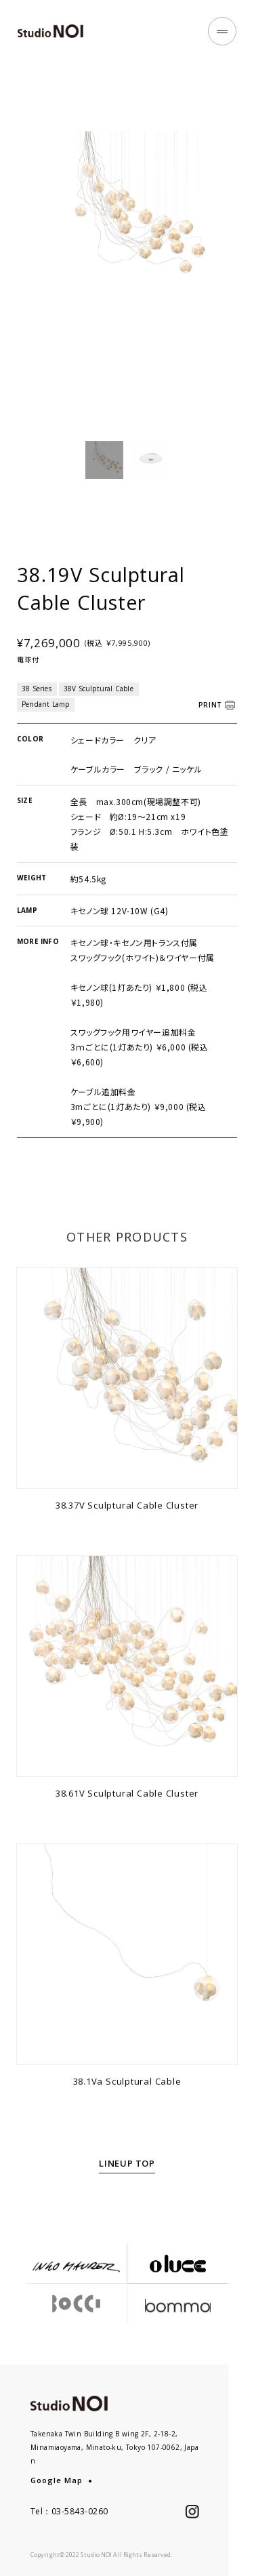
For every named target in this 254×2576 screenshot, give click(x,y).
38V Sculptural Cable (98, 704)
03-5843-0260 (79, 2511)
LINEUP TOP (127, 2179)
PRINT (210, 720)
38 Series (36, 704)
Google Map (56, 2480)
